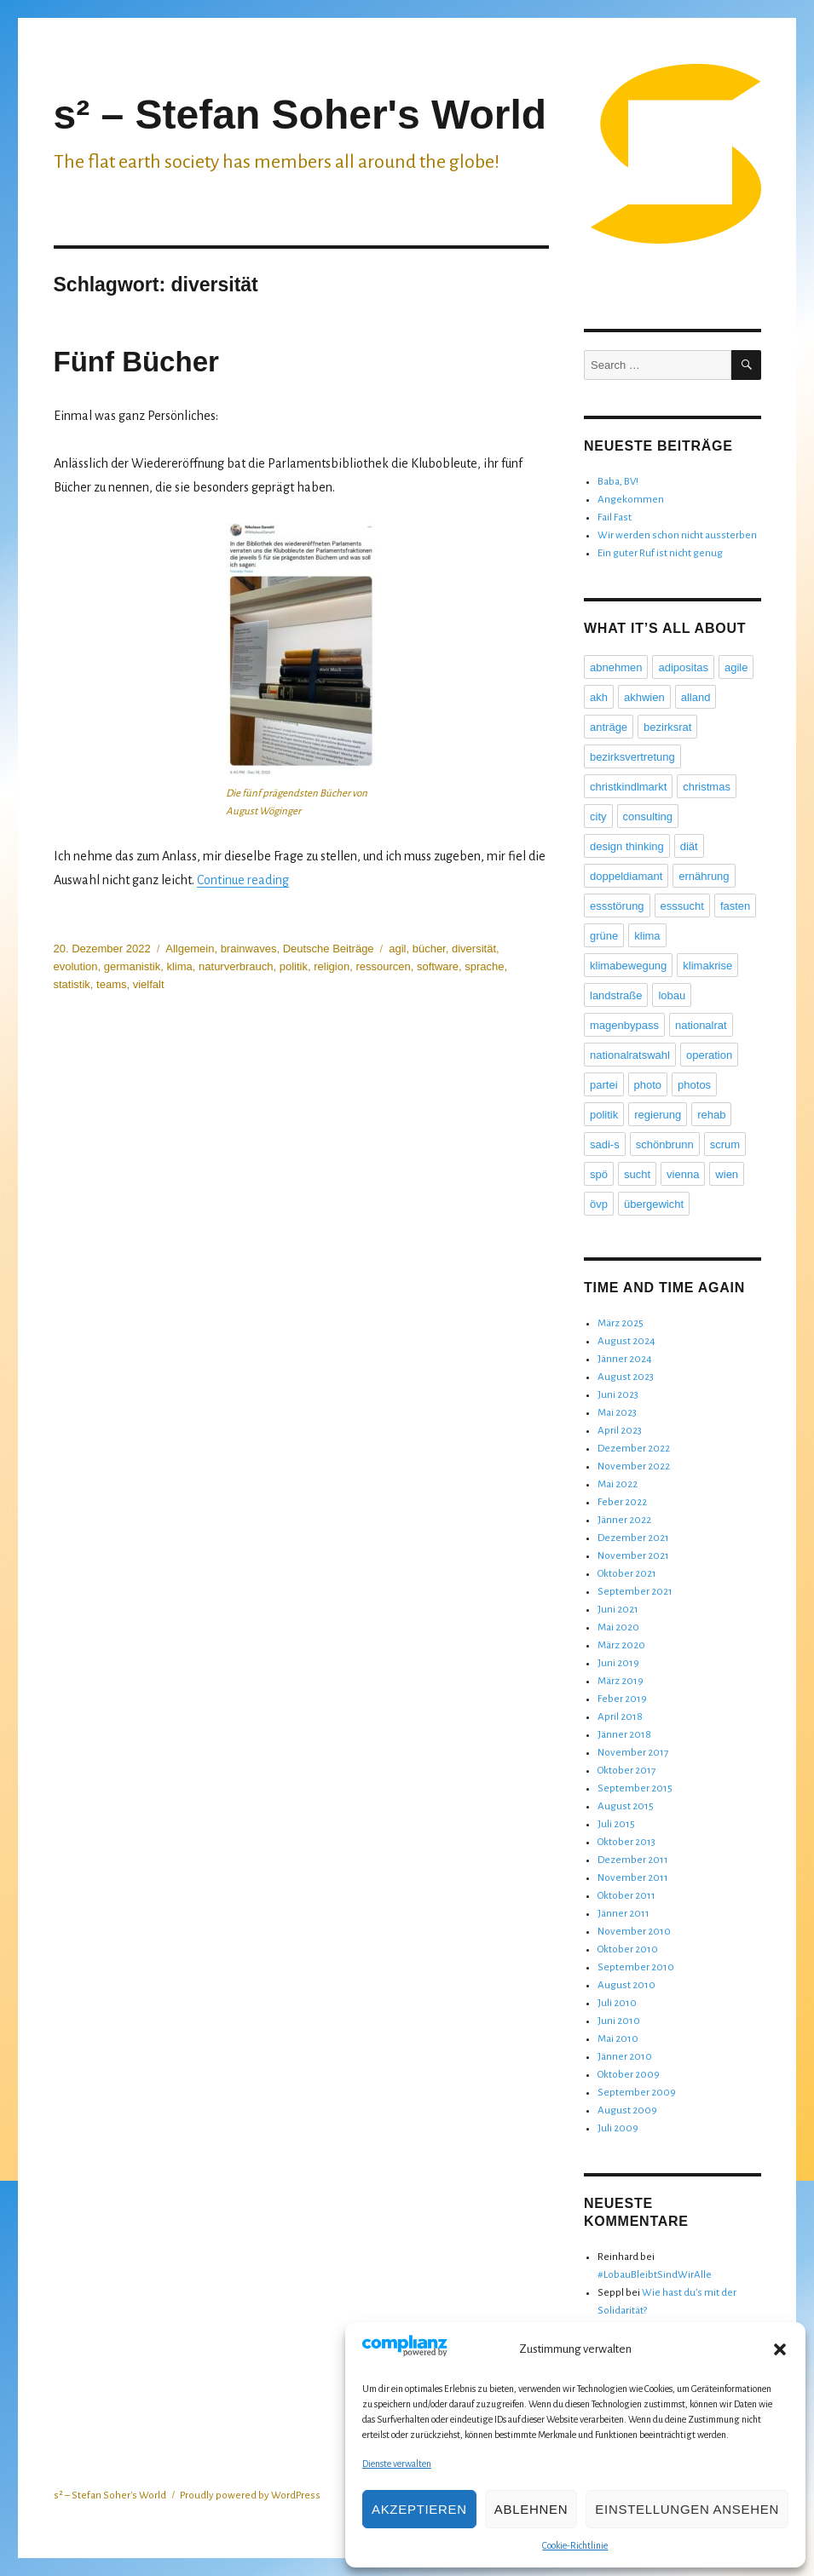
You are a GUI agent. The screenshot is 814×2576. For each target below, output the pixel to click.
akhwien (644, 697)
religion (331, 966)
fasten (735, 906)
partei (604, 1084)
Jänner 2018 (624, 1734)
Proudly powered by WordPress (250, 2495)
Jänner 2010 (625, 2056)
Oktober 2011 (626, 1895)
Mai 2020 (618, 1627)
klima (179, 966)
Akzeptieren (419, 2509)
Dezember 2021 (633, 1538)
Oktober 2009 (629, 2074)
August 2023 (626, 1377)
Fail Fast (615, 517)
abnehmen (616, 667)
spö (599, 1174)
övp (599, 1204)
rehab (711, 1114)
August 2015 (626, 1806)
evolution (76, 966)
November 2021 (633, 1555)
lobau (671, 995)
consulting (648, 816)
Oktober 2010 (628, 1949)
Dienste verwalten (396, 2463)
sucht (637, 1174)
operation (709, 1055)
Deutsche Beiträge (328, 948)
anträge (608, 727)
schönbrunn (665, 1144)
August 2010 (626, 1985)
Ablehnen (531, 2509)
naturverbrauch (236, 966)
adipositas (683, 667)
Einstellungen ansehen (687, 2509)
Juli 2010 (617, 2003)
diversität (474, 948)
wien (726, 1174)
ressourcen (382, 966)
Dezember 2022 (634, 1448)
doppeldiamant (626, 876)
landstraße (616, 995)
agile (736, 667)
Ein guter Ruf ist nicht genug (660, 553)
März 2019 (621, 1681)
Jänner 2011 (623, 1913)
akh (599, 697)
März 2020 (621, 1645)
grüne (604, 935)
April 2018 (620, 1716)
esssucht (682, 906)
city (598, 816)
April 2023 (620, 1430)
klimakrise (707, 965)
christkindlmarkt (628, 786)
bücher (429, 948)
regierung (657, 1114)
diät (689, 846)
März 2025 (621, 1323)
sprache (484, 966)
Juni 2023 (618, 1394)
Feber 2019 (622, 1699)
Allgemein (189, 948)
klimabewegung (628, 965)
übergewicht (654, 1204)
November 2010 (634, 1931)
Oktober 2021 (627, 1573)
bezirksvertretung (632, 756)
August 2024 (626, 1341)
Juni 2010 (619, 2021)
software (438, 966)
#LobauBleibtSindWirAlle (655, 2274)
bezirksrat (667, 727)
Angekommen (631, 499)
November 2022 (634, 1466)
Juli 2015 (616, 1824)
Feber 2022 (622, 1502)
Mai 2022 (618, 1484)
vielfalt (149, 984)
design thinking (627, 846)
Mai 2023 (617, 1412)
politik (294, 966)
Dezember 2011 (633, 1860)
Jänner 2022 (624, 1520)
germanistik (132, 966)
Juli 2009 (618, 2128)
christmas (706, 786)
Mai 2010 (618, 2038)
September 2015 (635, 1788)
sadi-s (605, 1144)
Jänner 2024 (625, 1359)
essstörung (617, 906)
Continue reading (243, 880)
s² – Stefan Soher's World (300, 114)
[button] (779, 2349)
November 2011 (633, 1877)
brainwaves (249, 948)
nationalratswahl (630, 1055)
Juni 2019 (618, 1663)
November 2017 (633, 1752)
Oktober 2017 (626, 1770)
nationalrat (701, 1025)
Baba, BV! (618, 481)
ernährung (703, 876)
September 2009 (637, 2092)
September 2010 (636, 1967)
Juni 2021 (618, 1609)
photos (694, 1084)
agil (397, 948)
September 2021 (635, 1591)
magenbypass (624, 1025)
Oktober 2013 (626, 1842)
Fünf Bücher (136, 361)
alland (696, 697)
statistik (72, 984)
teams (111, 984)
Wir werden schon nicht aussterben (677, 535)
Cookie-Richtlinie (575, 2545)
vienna (683, 1174)
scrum (725, 1144)
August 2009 (627, 2110)
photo (648, 1084)
